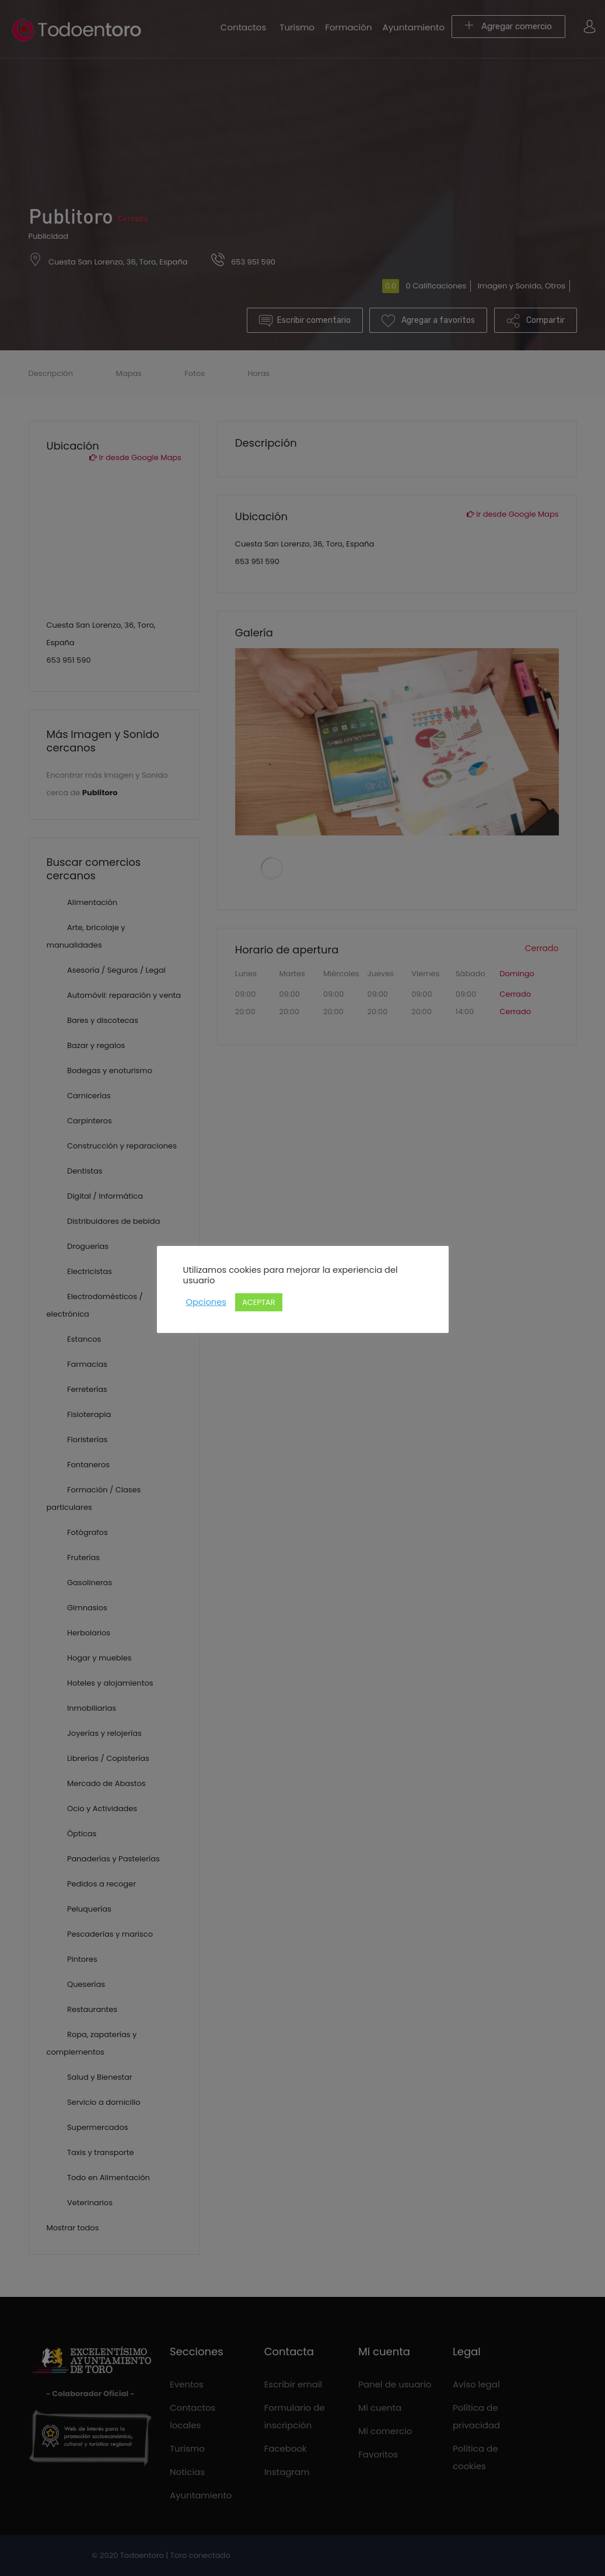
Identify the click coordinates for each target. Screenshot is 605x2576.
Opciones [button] (206, 1302)
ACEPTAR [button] (258, 1302)
